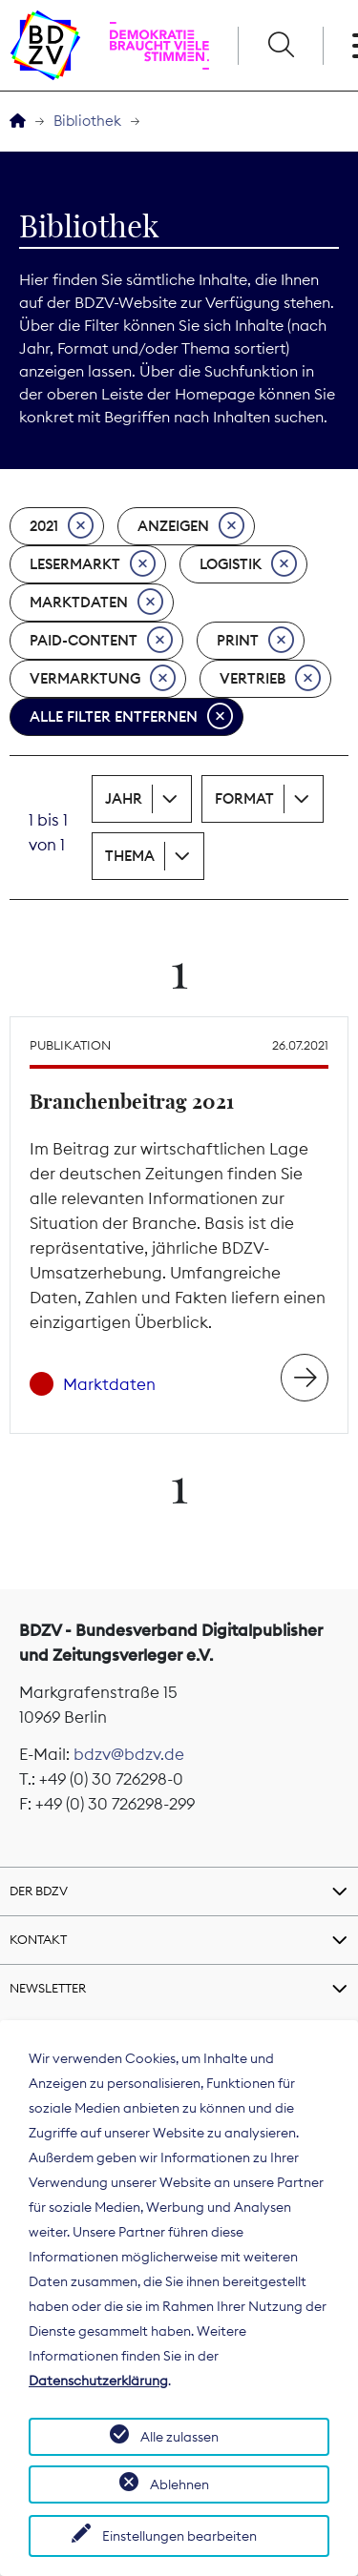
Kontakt (38, 1939)
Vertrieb (270, 679)
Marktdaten (96, 602)
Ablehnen (179, 2484)
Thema (130, 856)
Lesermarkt (93, 564)
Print (255, 641)
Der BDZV (39, 1890)
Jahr (123, 798)
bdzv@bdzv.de (129, 1754)
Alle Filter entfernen (131, 717)
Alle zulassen (179, 2436)
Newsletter (48, 1987)
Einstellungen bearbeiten (179, 2536)
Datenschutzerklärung (98, 2380)
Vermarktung (103, 679)
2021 (62, 526)
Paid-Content (101, 641)
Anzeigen (190, 526)
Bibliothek (87, 121)
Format (244, 798)
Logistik (248, 564)
